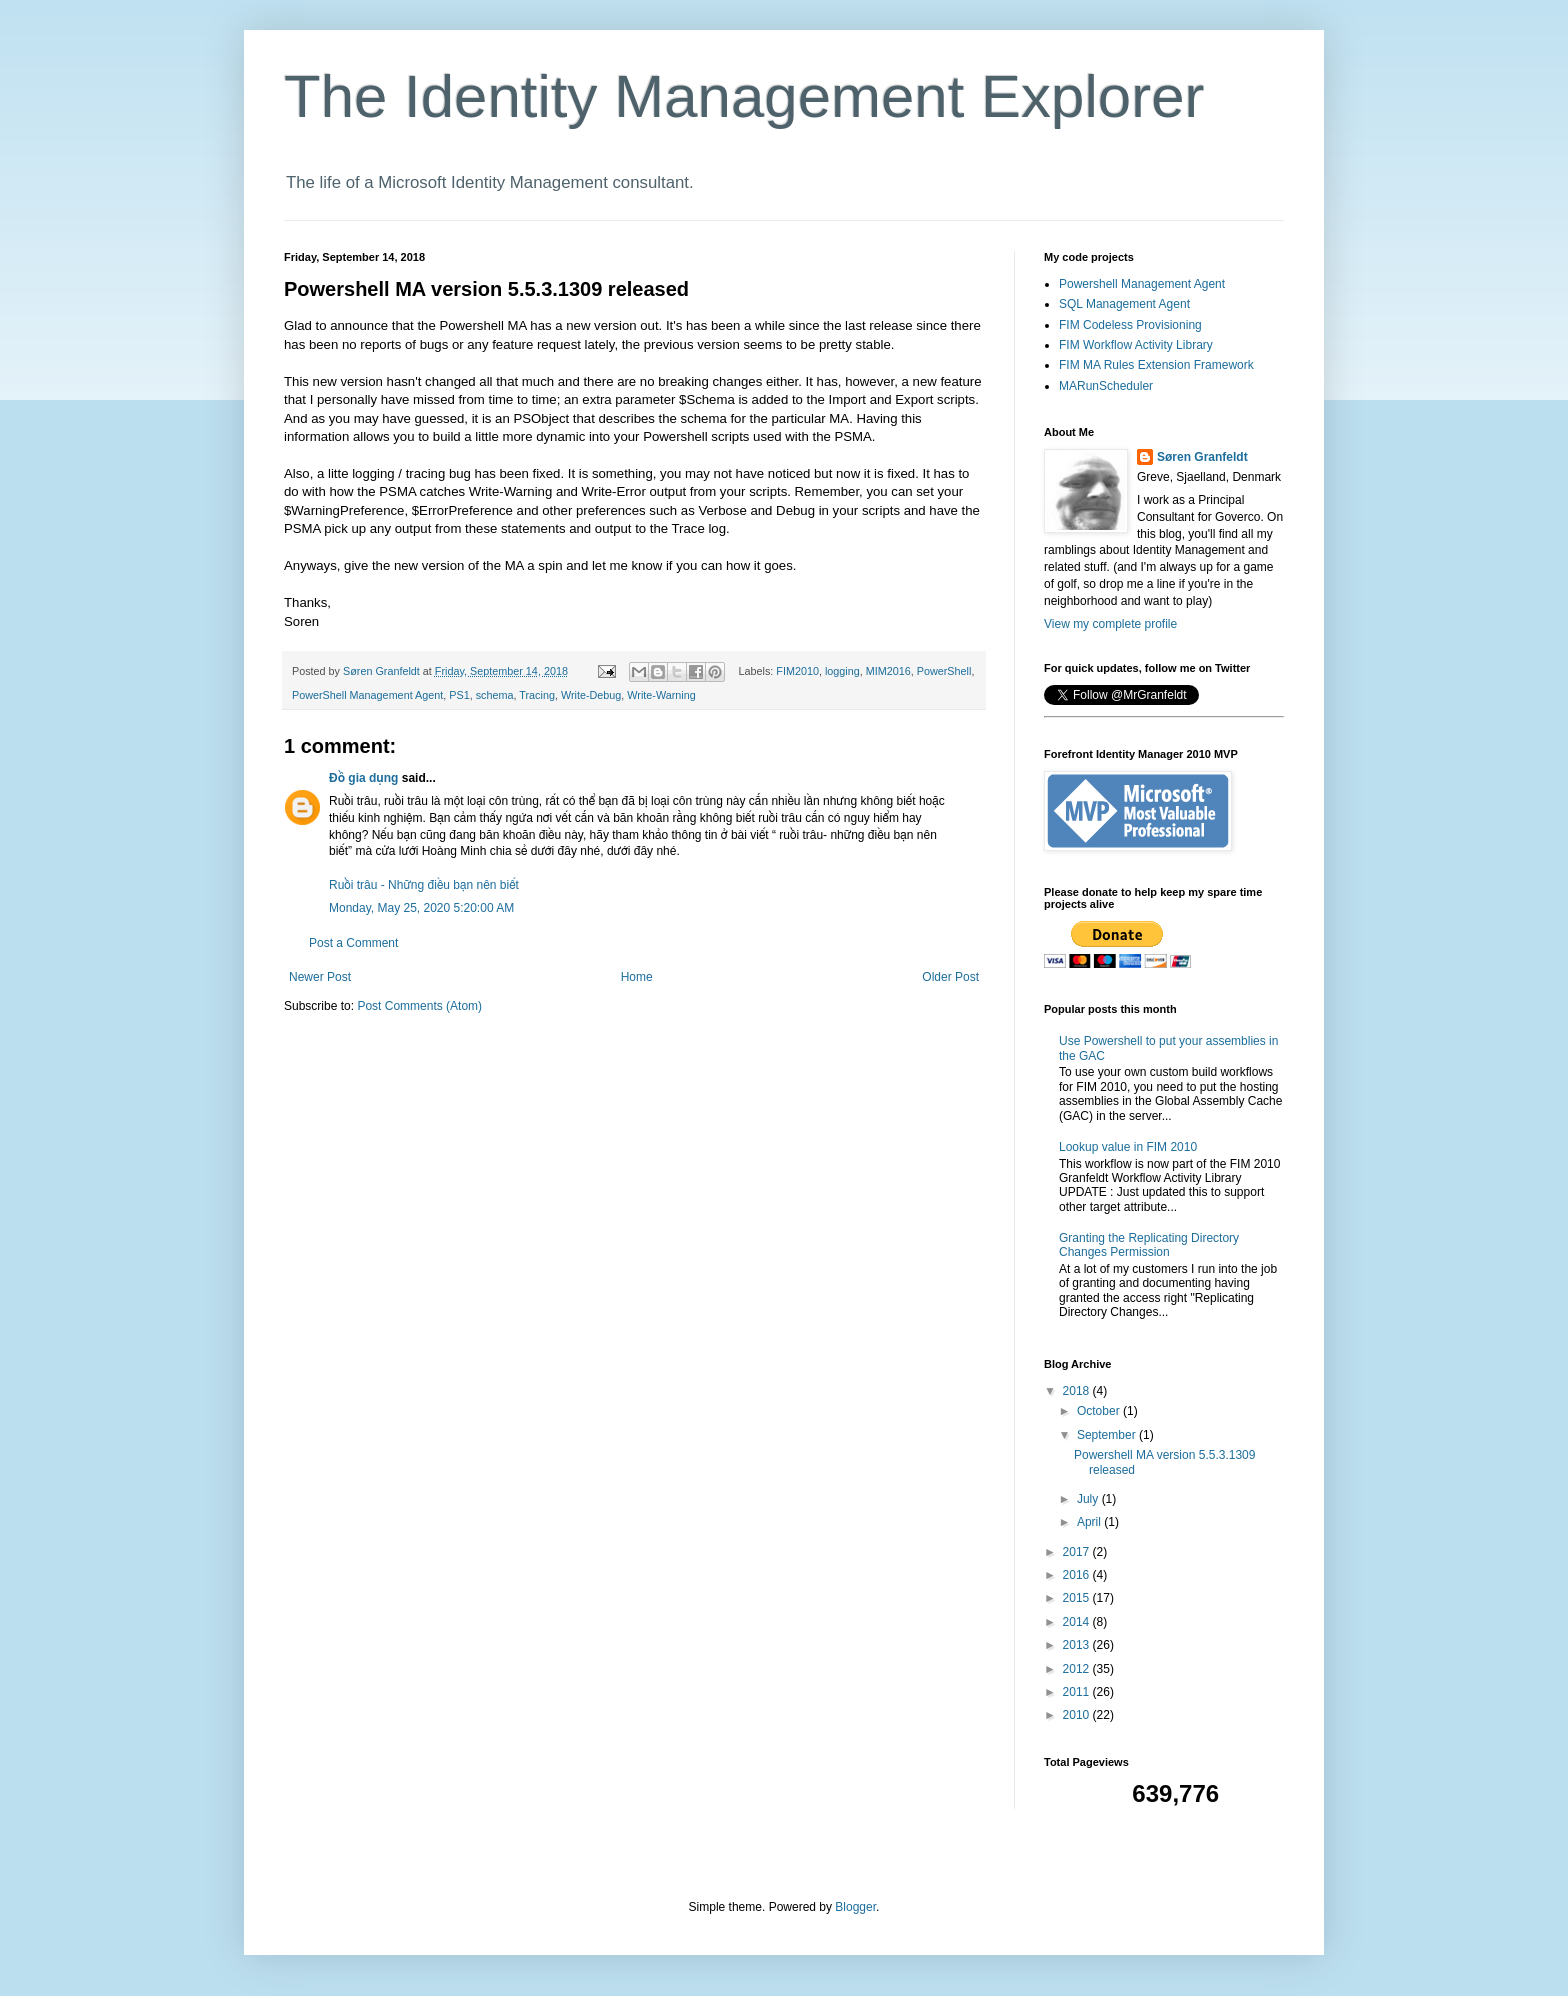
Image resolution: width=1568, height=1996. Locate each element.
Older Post (950, 977)
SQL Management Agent (1124, 304)
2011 (1078, 1692)
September (1108, 1435)
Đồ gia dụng (363, 778)
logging (842, 671)
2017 (1078, 1552)
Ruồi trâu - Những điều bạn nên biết (424, 885)
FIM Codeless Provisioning (1130, 325)
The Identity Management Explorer (744, 96)
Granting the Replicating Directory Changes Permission (1149, 1245)
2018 (1078, 1391)
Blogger (855, 1907)
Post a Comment (353, 943)
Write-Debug (591, 695)
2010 (1078, 1715)
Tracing (537, 695)
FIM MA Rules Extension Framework (1156, 365)
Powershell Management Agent (1142, 284)
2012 (1078, 1669)
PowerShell (944, 671)
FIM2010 (797, 671)
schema (495, 695)
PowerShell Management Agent (367, 695)
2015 (1078, 1598)
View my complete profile (1110, 624)
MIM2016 (888, 671)
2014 (1078, 1622)
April (1090, 1522)
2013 (1078, 1645)
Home (637, 977)
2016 (1078, 1575)
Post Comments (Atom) (419, 1006)
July (1089, 1499)
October (1100, 1411)
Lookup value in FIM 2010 (1128, 1147)
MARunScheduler (1106, 386)
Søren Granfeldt (1202, 457)
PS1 (459, 695)
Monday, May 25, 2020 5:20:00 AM (421, 908)
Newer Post (320, 977)
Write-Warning (661, 695)
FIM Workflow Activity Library (1136, 345)
